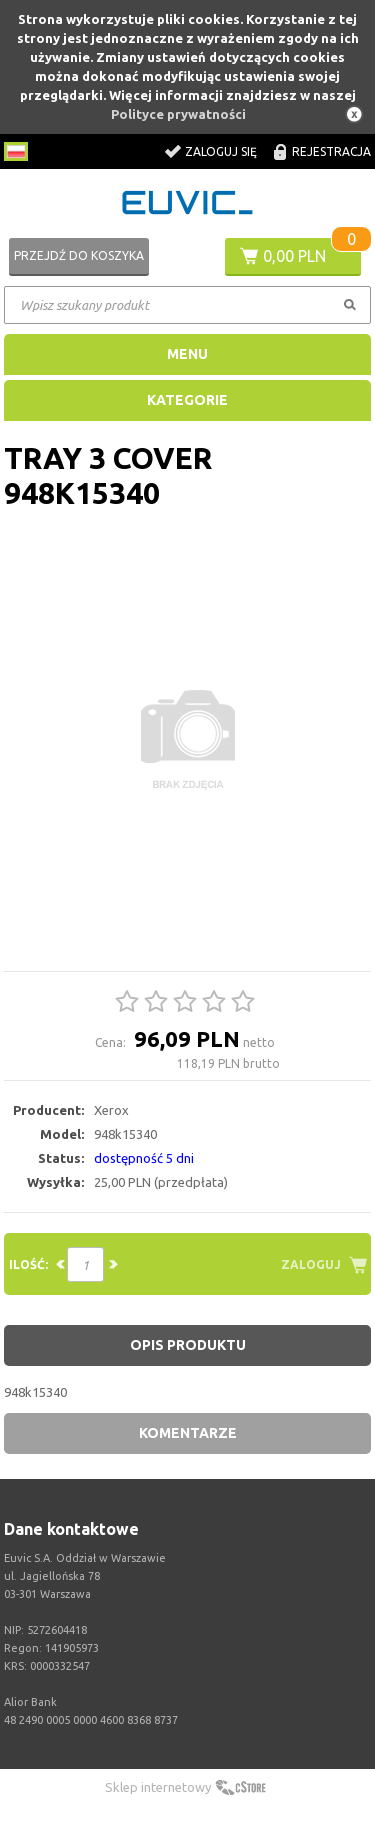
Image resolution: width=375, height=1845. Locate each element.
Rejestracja (331, 151)
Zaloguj (311, 1264)
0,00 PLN (294, 256)
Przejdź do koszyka (79, 255)
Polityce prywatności (178, 114)
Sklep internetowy (158, 1787)
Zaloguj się (221, 151)
